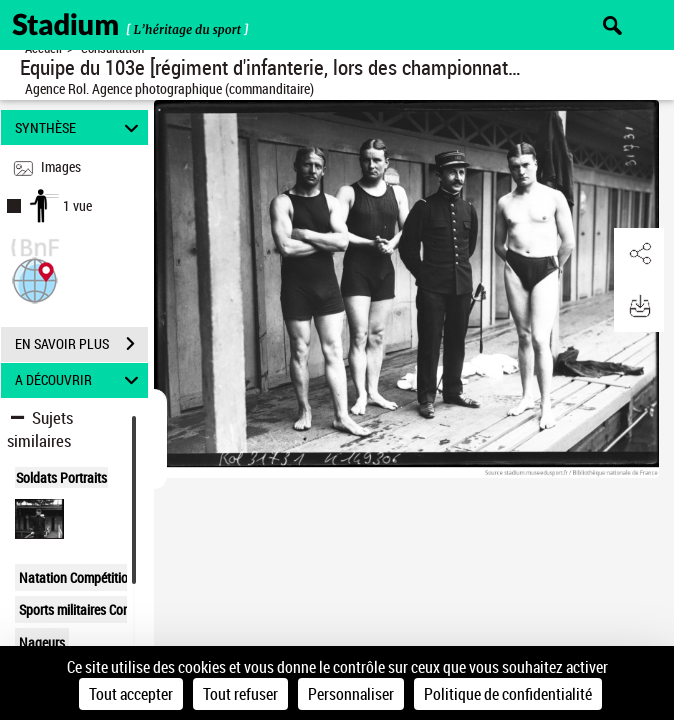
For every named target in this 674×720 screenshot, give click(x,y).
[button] (35, 278)
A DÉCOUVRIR (79, 380)
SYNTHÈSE (79, 127)
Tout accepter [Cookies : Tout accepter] (131, 694)
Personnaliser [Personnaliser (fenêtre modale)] (351, 694)
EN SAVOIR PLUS (81, 344)
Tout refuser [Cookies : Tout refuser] (240, 694)
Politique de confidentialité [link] (508, 694)
